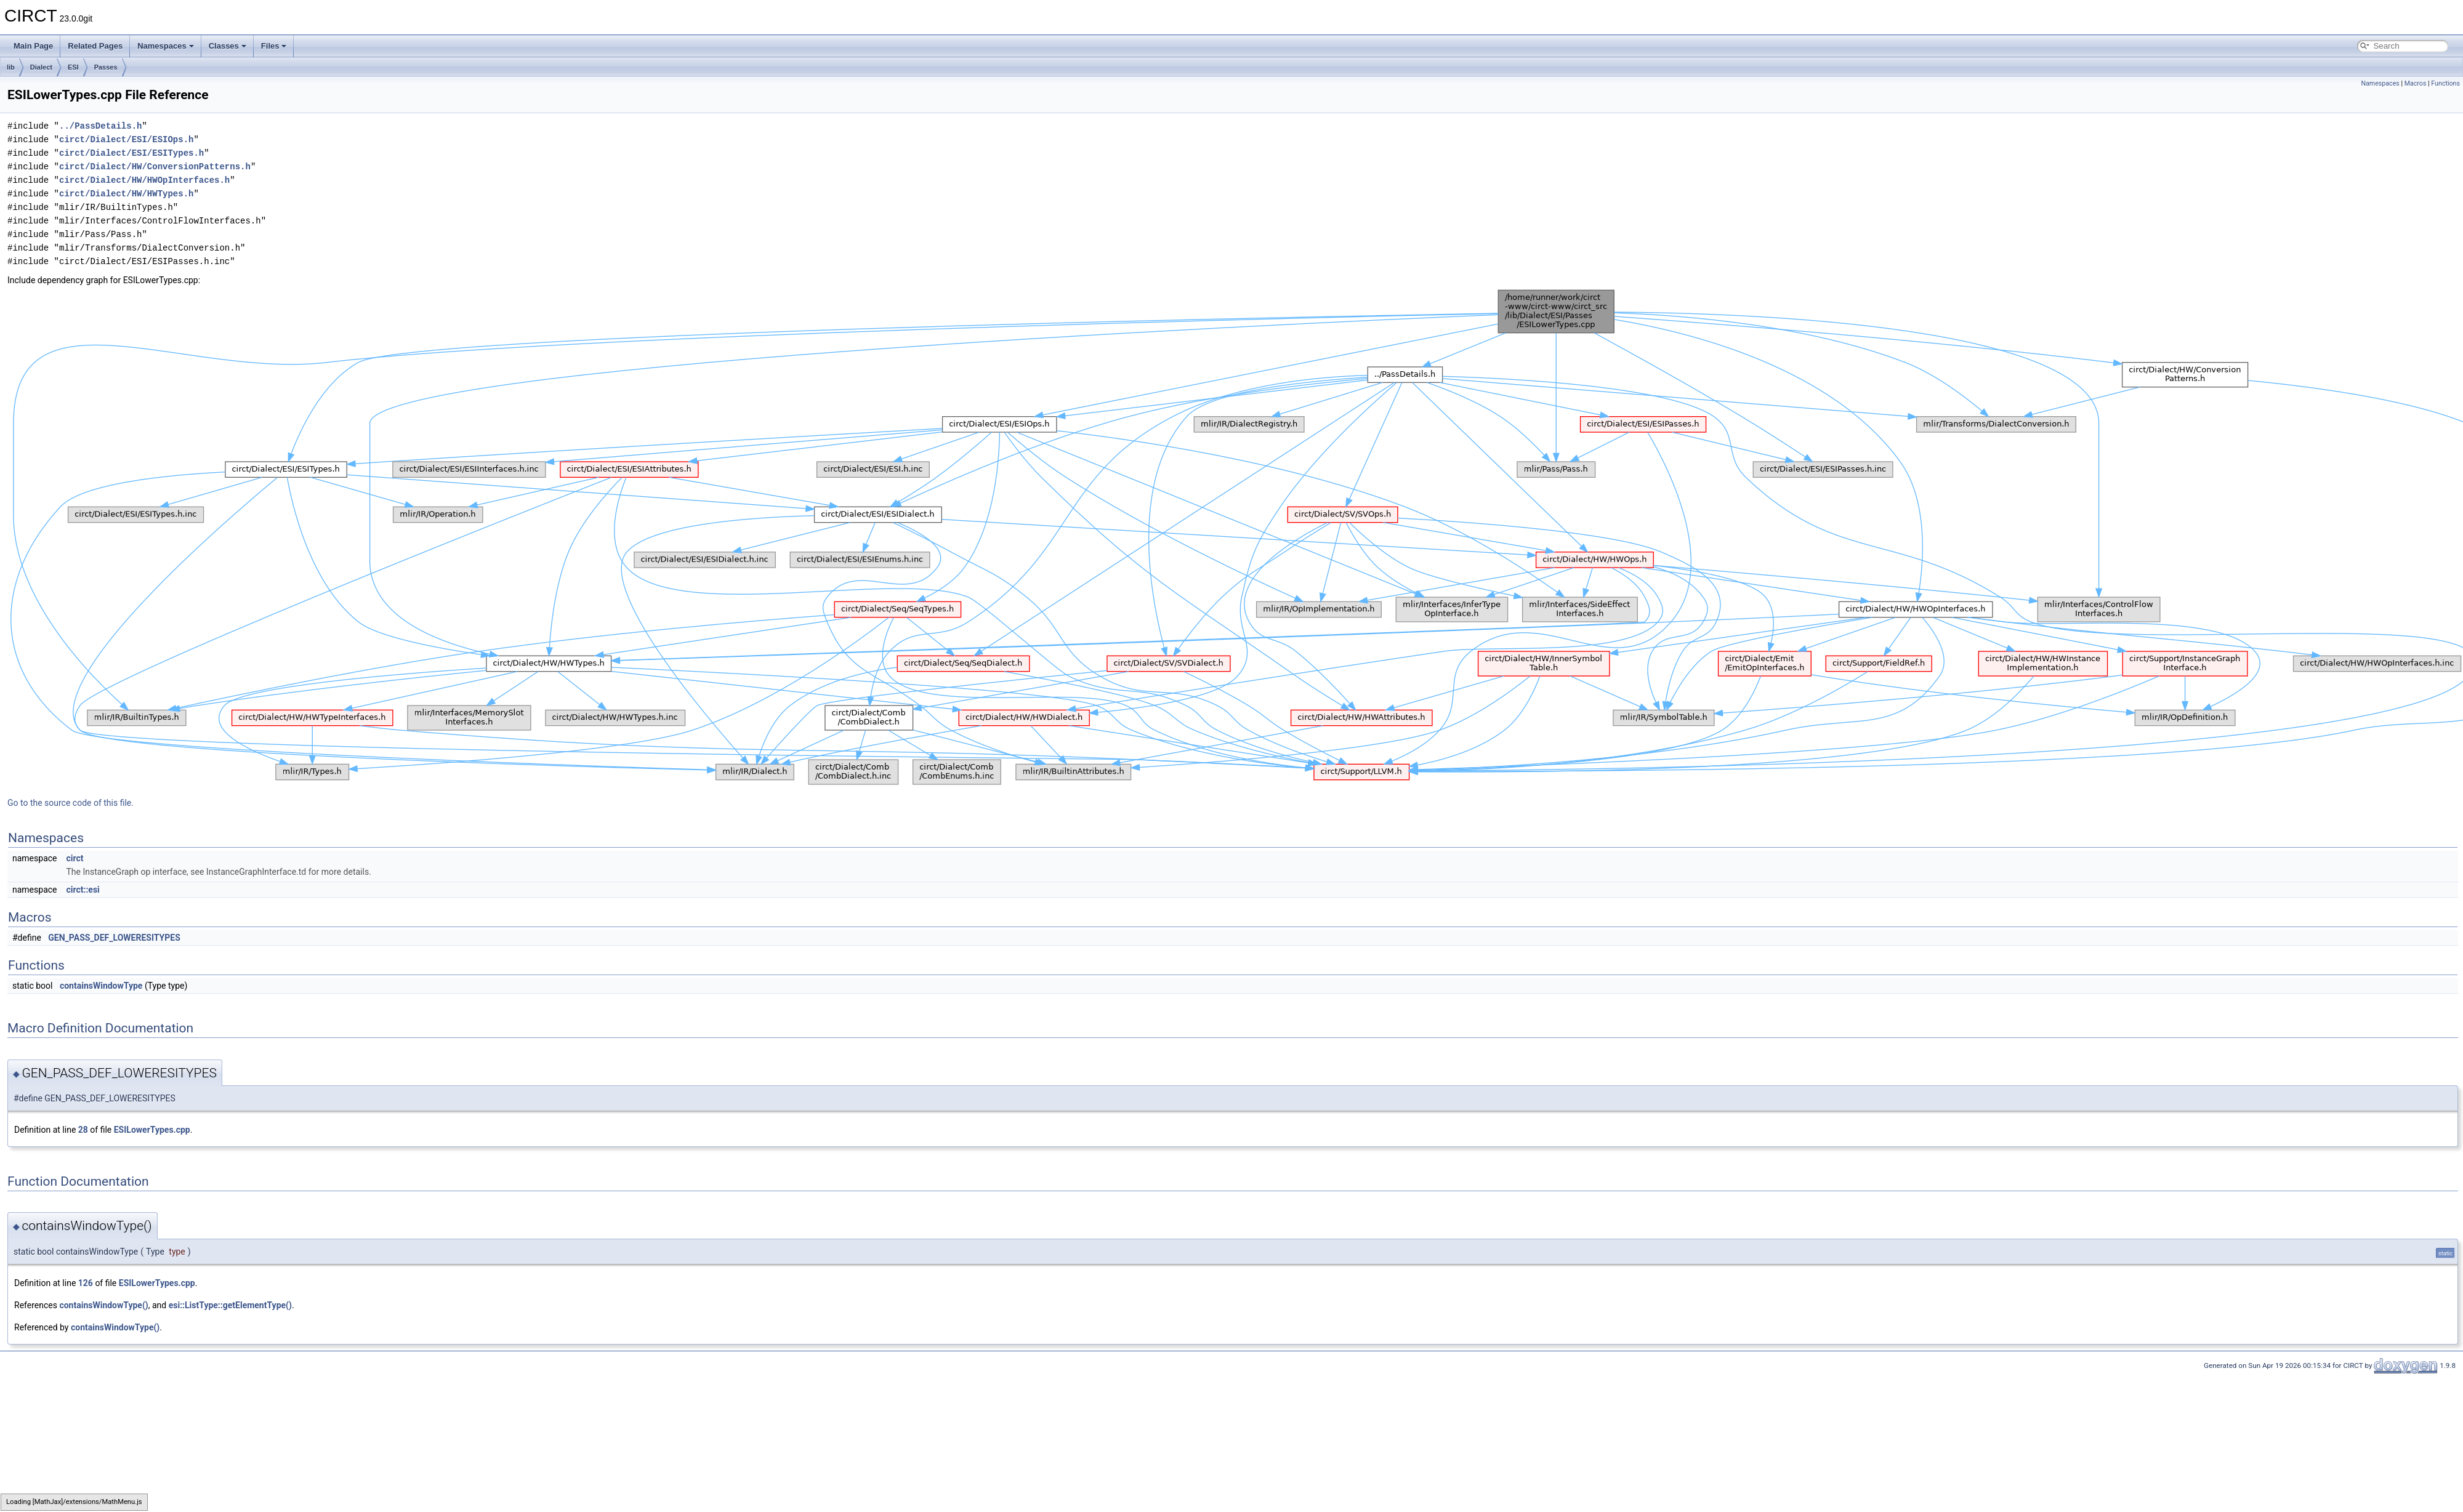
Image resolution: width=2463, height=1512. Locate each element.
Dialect (41, 67)
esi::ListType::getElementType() (230, 1305)
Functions (2445, 83)
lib (11, 67)
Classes (227, 45)
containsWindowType (101, 986)
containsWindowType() (103, 1305)
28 (83, 1130)
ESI (73, 67)
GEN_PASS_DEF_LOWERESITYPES (114, 938)
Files (274, 45)
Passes (106, 67)
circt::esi (82, 890)
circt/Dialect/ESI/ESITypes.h (131, 153)
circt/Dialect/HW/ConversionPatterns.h (155, 166)
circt (74, 858)
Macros (2416, 83)
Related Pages (95, 45)
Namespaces (165, 45)
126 (85, 1283)
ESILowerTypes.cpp (152, 1130)
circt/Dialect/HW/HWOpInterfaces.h (144, 180)
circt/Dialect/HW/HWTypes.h (126, 193)
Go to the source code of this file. (70, 803)
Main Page (33, 45)
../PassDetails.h (100, 126)
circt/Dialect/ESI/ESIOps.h (126, 139)
